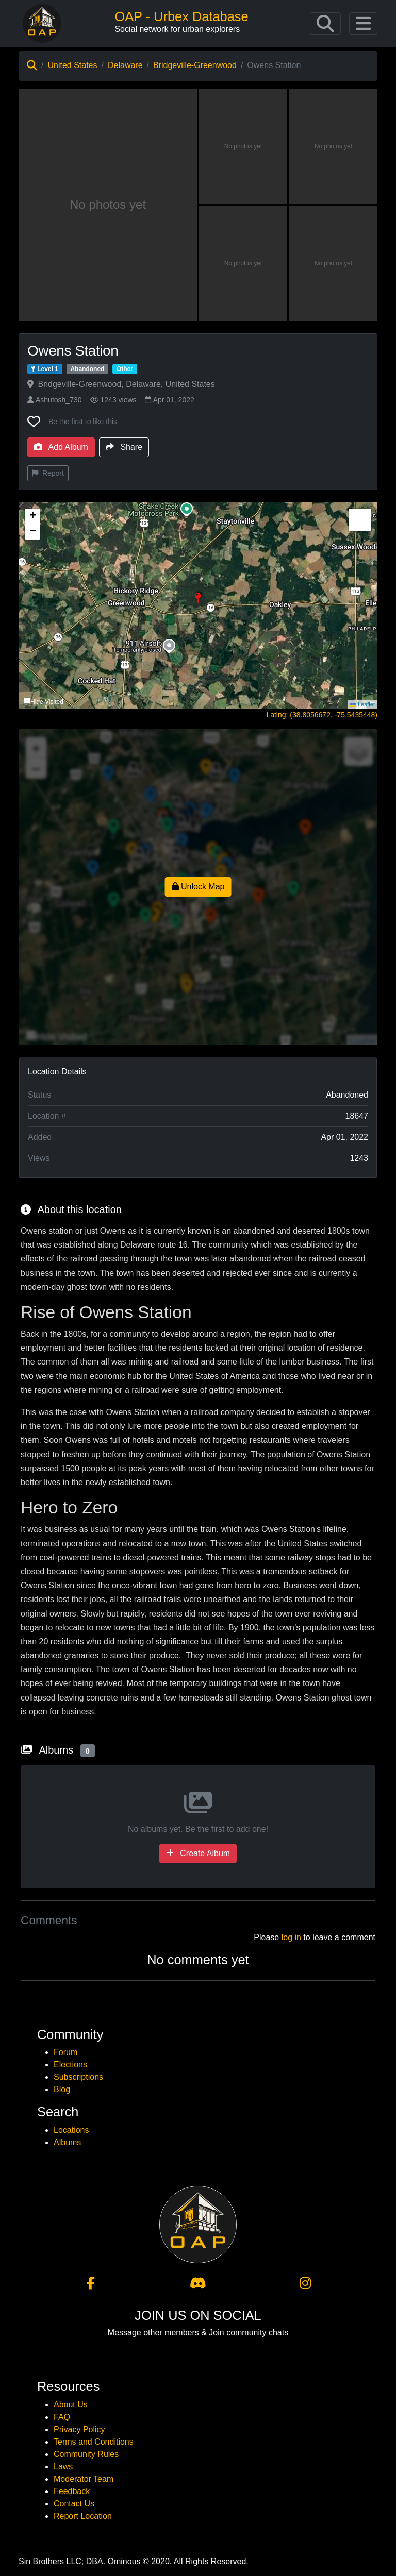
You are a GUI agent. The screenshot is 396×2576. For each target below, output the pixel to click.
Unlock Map (198, 886)
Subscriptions (78, 2077)
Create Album (198, 1853)
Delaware (125, 65)
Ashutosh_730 (54, 400)
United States (72, 65)
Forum (65, 2052)
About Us (71, 2404)
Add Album (61, 447)
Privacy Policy (79, 2429)
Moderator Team (83, 2478)
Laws (63, 2466)
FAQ (62, 2417)
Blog (62, 2089)
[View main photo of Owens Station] (108, 205)
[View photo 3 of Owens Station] (333, 146)
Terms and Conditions (94, 2441)
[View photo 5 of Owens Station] (333, 263)
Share (124, 447)
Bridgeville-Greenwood (195, 65)
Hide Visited (46, 701)
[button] (198, 605)
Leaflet (362, 704)
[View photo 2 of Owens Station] (243, 146)
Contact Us (74, 2503)
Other (125, 369)
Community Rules (86, 2454)
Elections (70, 2064)
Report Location (83, 2516)
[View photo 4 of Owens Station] (243, 263)
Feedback (72, 2491)
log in (291, 1937)
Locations (71, 2130)
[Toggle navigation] (325, 23)
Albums (67, 2142)
